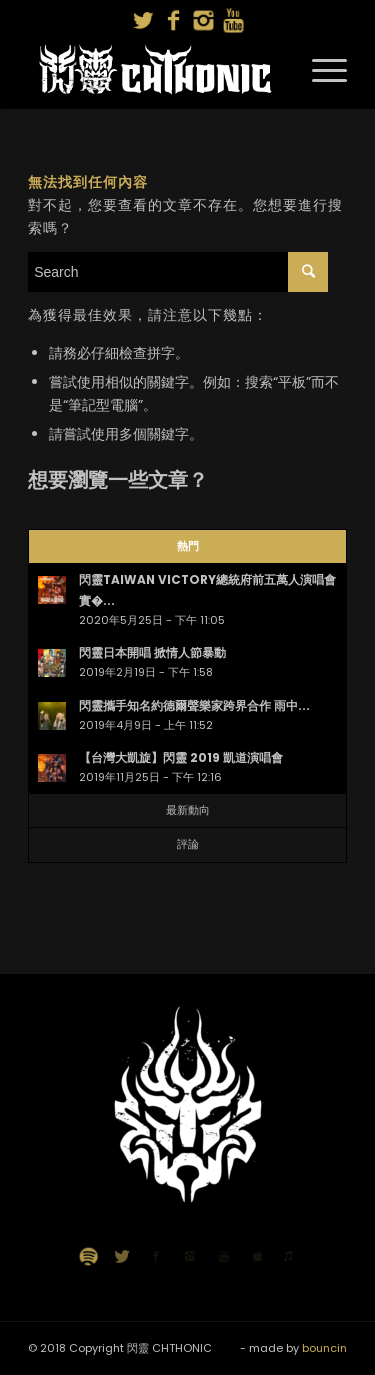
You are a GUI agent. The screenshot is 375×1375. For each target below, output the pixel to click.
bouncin (324, 1348)
